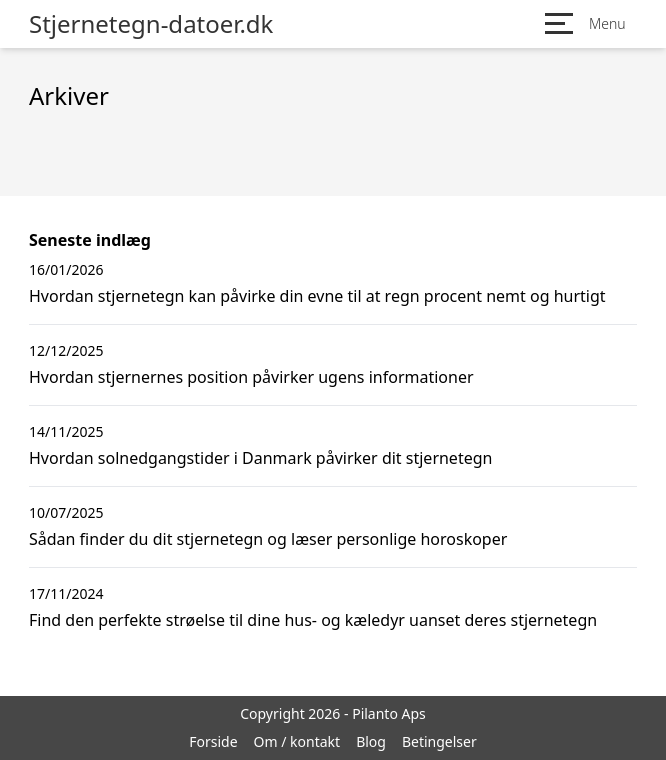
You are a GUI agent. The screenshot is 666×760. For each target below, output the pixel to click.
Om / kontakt (297, 741)
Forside (213, 741)
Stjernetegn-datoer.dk (151, 24)
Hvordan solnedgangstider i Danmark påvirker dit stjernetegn (260, 458)
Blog (371, 741)
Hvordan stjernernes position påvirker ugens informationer (251, 377)
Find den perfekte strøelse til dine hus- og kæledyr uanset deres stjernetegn (313, 620)
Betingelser (439, 741)
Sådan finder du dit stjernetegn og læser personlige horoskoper (268, 539)
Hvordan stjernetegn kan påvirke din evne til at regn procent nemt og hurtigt (317, 296)
